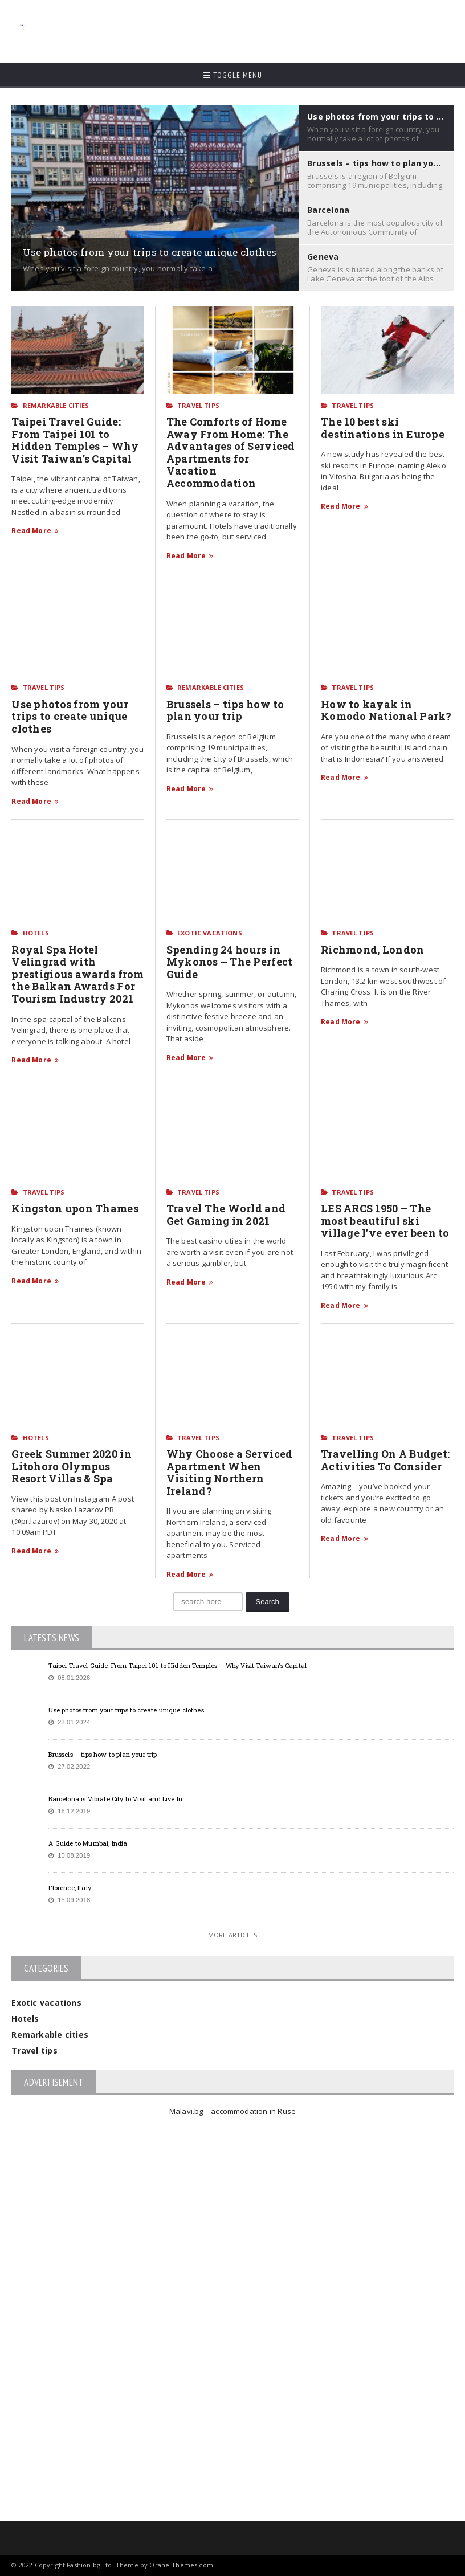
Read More (35, 531)
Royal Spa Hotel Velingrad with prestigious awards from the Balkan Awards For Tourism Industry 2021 (77, 974)
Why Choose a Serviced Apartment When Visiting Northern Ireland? (229, 1472)
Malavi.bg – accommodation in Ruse (232, 2111)
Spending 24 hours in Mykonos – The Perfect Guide (229, 962)
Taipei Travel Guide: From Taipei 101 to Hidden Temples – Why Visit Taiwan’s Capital (74, 440)
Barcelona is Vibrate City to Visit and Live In (115, 1798)
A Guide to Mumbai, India (87, 1843)
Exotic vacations (209, 933)
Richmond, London (372, 949)
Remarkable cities (56, 405)
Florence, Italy (69, 1887)
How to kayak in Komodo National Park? (386, 710)
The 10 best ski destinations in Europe (384, 428)
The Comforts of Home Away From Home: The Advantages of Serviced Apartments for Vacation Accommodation (230, 452)
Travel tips (198, 405)
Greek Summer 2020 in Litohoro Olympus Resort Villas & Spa (71, 1466)
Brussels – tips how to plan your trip (225, 710)
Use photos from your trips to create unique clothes (69, 716)
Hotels (36, 933)
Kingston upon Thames (74, 1208)
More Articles (232, 1935)
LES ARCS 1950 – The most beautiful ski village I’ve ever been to (385, 1220)
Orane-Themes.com (181, 2565)
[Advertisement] (238, 25)
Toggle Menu (232, 75)
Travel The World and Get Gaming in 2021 (225, 1214)
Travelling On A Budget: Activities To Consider (385, 1460)
